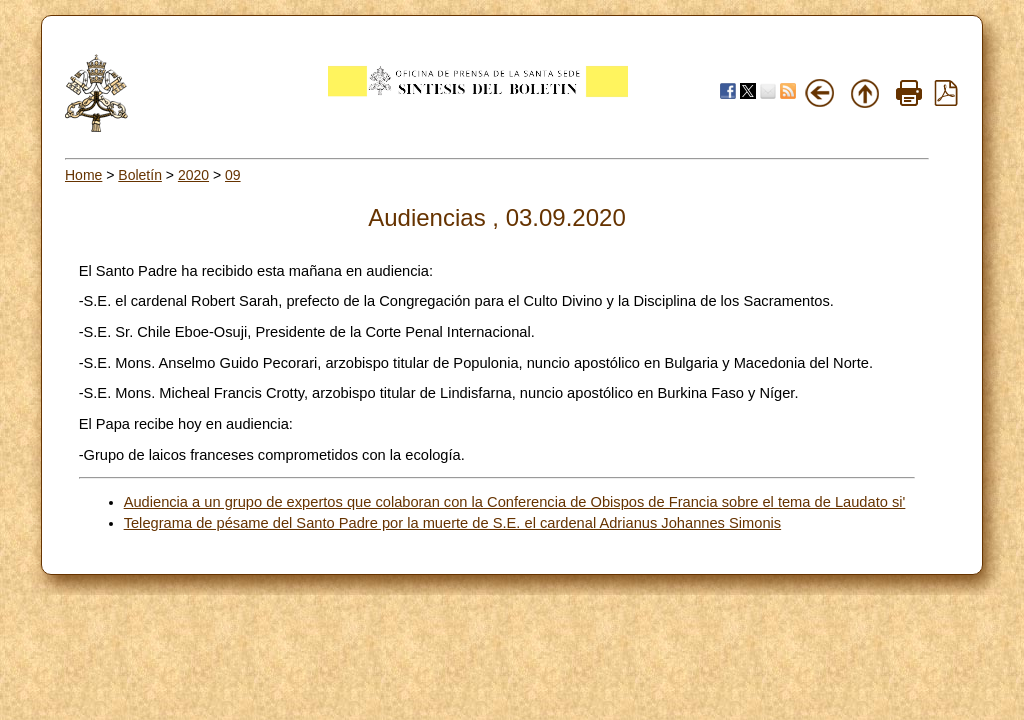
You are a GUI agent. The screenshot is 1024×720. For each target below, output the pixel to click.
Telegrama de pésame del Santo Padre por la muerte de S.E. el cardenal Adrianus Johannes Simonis (452, 523)
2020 (193, 175)
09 (233, 175)
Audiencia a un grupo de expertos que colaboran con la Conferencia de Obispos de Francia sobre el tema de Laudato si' (515, 502)
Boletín (140, 175)
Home (83, 175)
